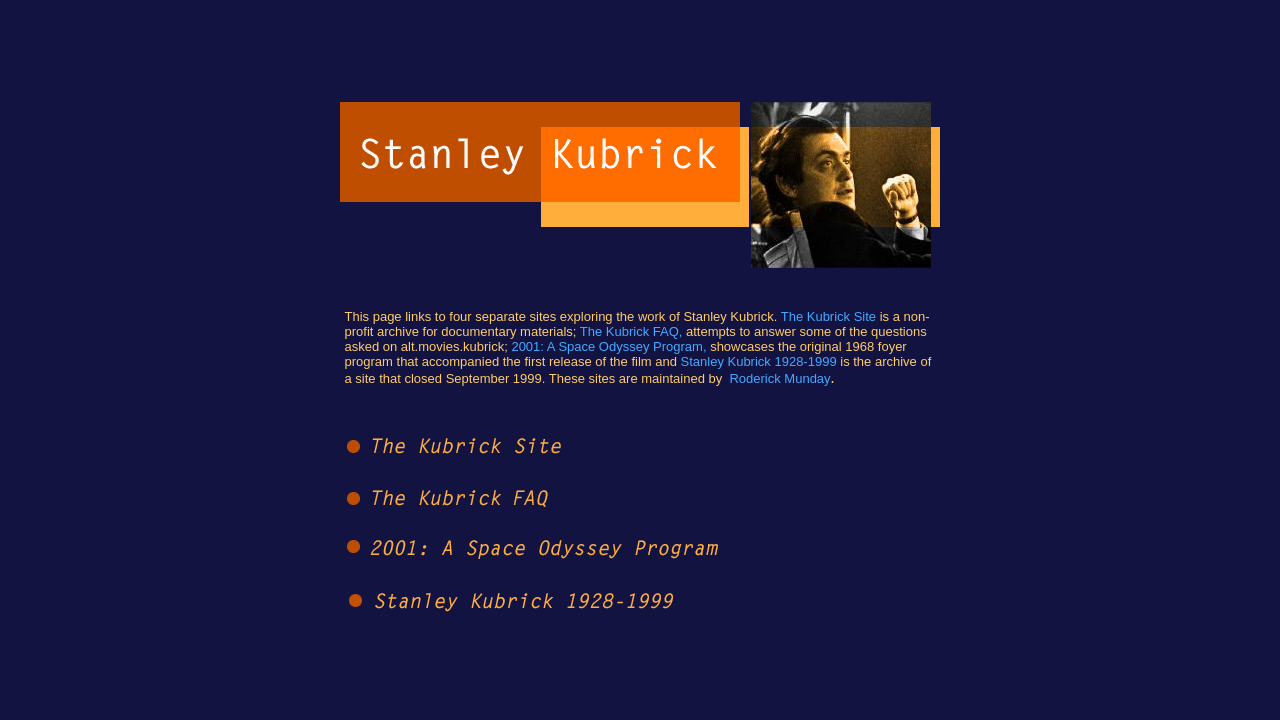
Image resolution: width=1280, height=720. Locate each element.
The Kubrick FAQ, (631, 331)
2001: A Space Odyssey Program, (608, 346)
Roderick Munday (779, 378)
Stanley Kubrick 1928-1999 (759, 361)
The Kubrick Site (828, 316)
